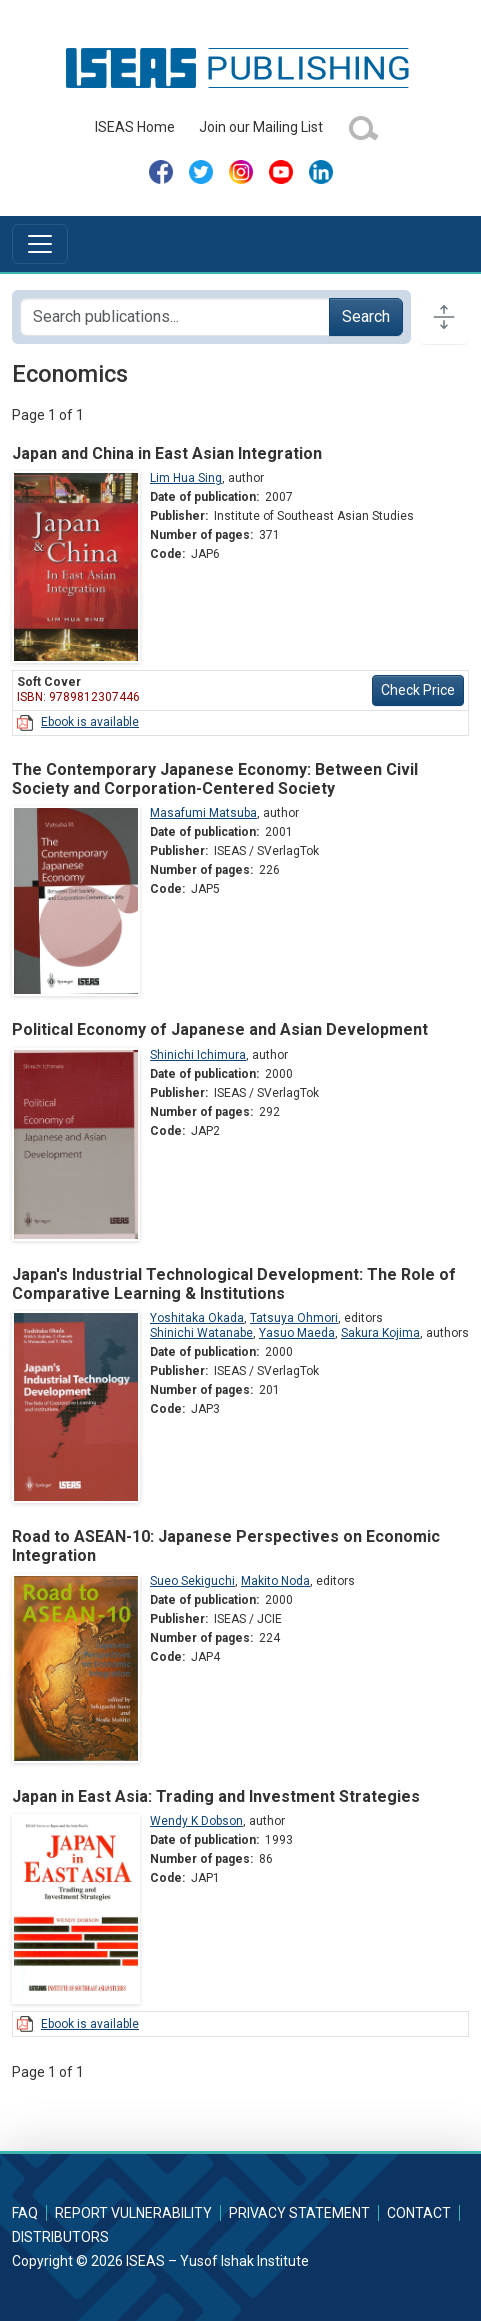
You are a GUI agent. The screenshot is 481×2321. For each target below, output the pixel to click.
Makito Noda (275, 1581)
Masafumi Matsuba (203, 813)
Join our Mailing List (261, 127)
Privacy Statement (299, 2213)
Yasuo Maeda (297, 1333)
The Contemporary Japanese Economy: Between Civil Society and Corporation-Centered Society (215, 779)
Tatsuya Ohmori (294, 1318)
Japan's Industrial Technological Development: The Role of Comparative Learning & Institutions (234, 1284)
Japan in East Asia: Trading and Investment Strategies (216, 1796)
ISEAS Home (135, 127)
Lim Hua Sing (186, 478)
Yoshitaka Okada (197, 1318)
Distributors (60, 2237)
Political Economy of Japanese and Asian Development (220, 1029)
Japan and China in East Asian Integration (167, 453)
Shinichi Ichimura (198, 1055)
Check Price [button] (418, 690)
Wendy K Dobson (196, 1821)
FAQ (25, 2213)
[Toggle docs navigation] (444, 317)
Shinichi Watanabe (201, 1333)
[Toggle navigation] (40, 244)
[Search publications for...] (175, 317)
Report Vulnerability (133, 2213)
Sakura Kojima (380, 1333)
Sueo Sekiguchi (192, 1581)
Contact (419, 2213)
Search (366, 316)
